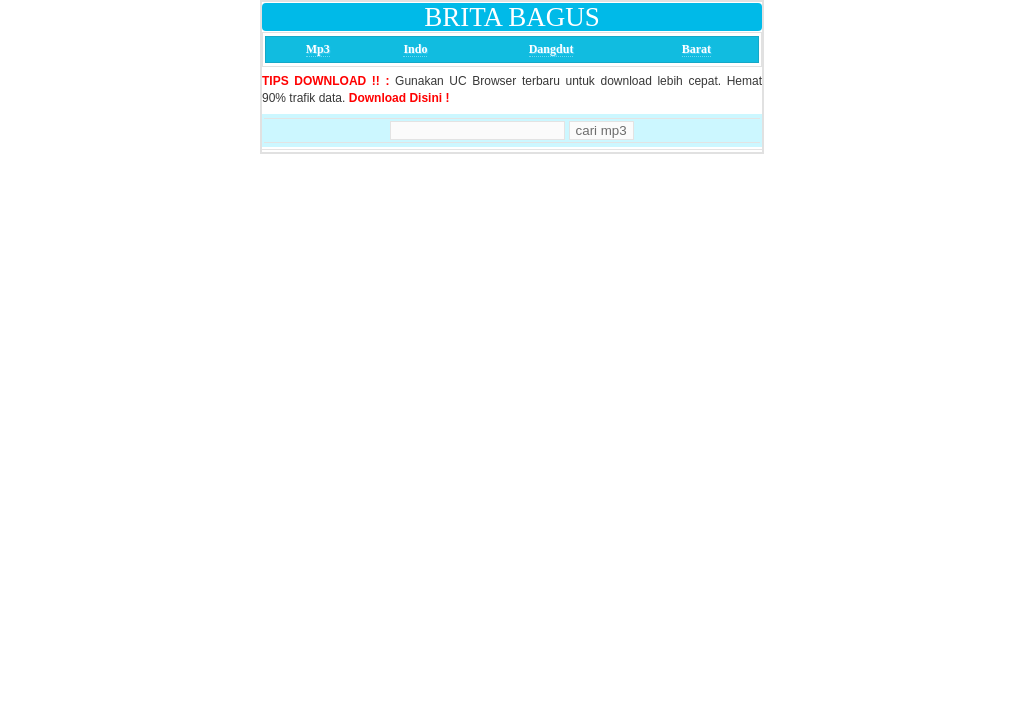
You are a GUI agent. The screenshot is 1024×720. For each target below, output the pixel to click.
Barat (696, 49)
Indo (415, 49)
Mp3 (318, 49)
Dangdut (551, 49)
